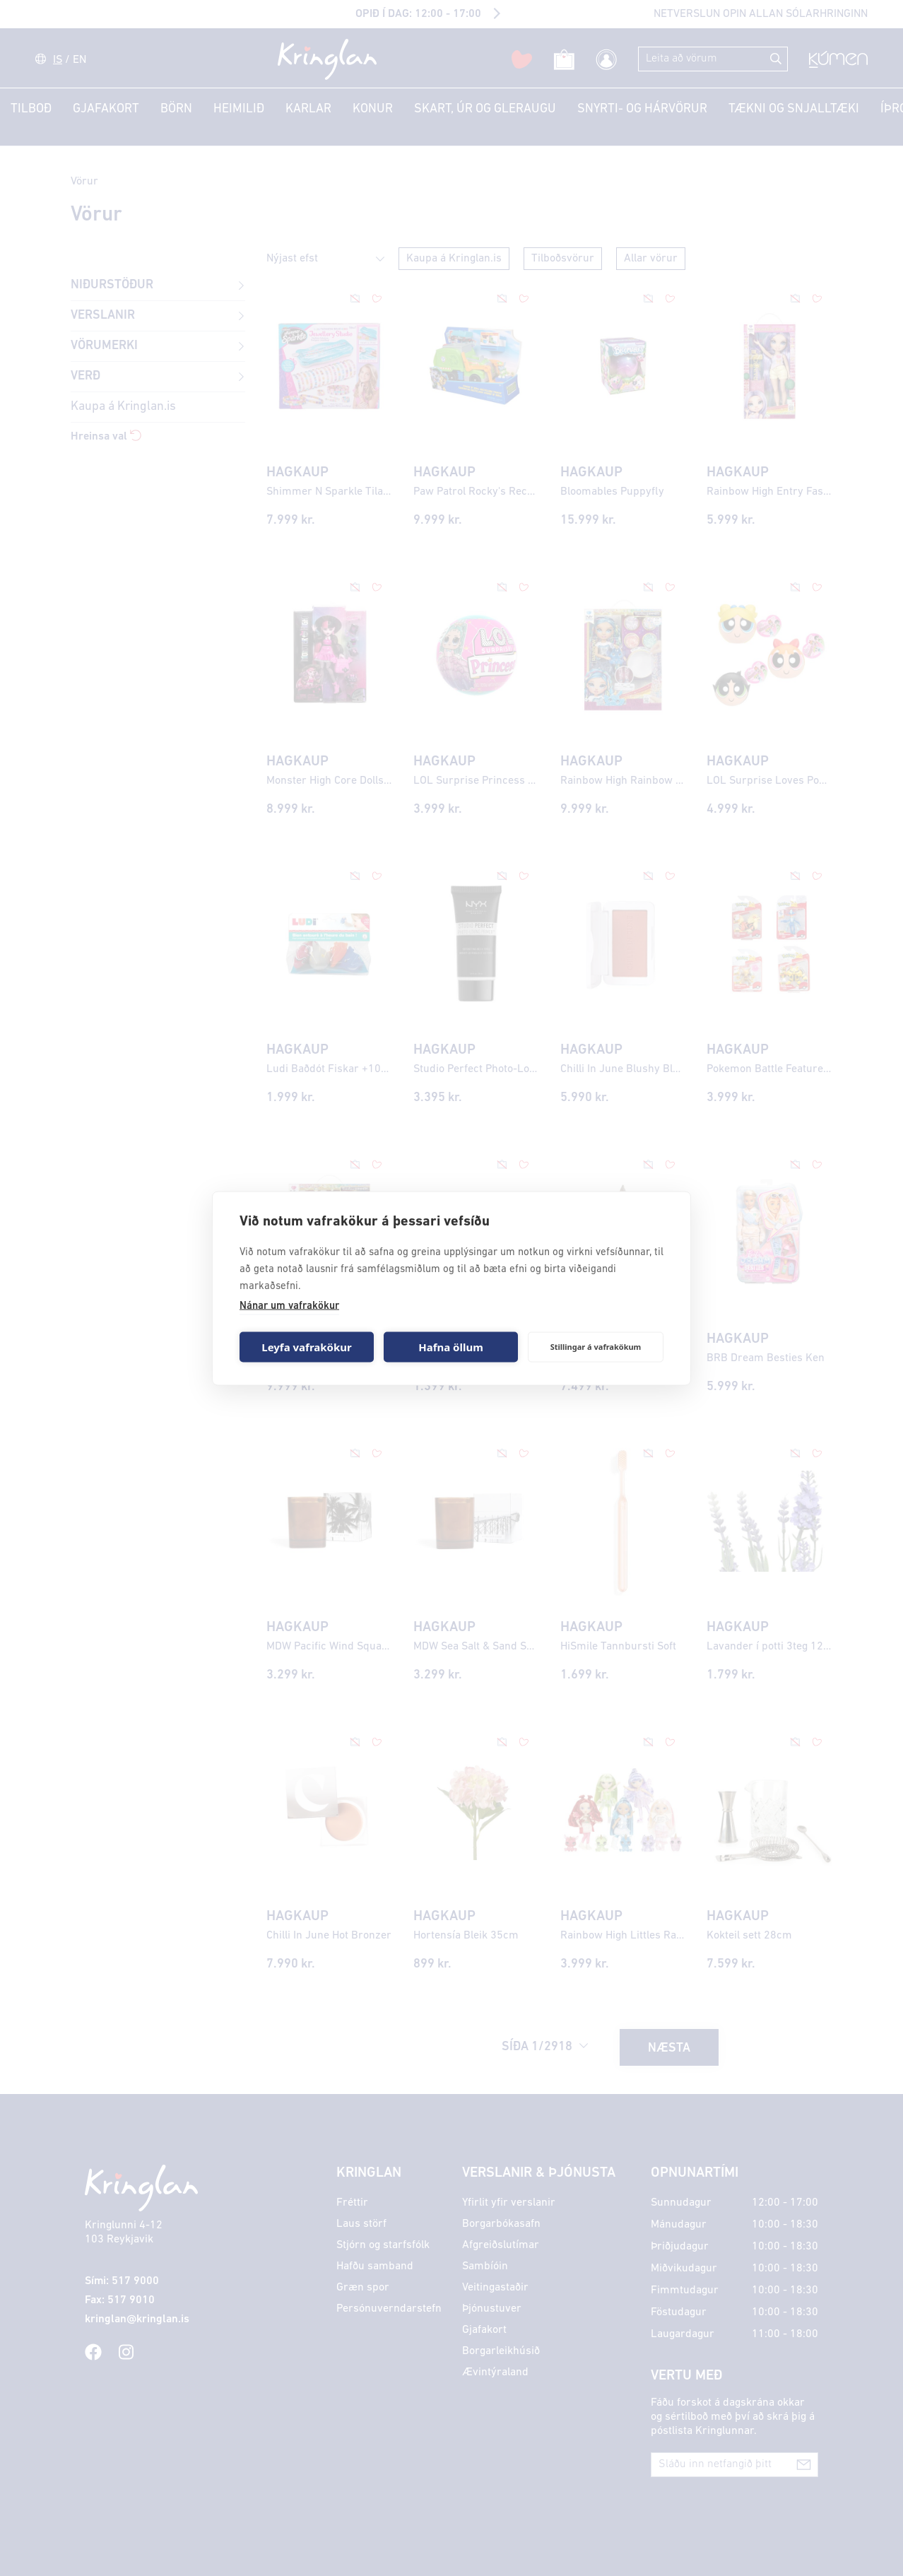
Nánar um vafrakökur (289, 1305)
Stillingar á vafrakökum (596, 1346)
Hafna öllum (450, 1347)
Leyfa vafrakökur (306, 1347)
